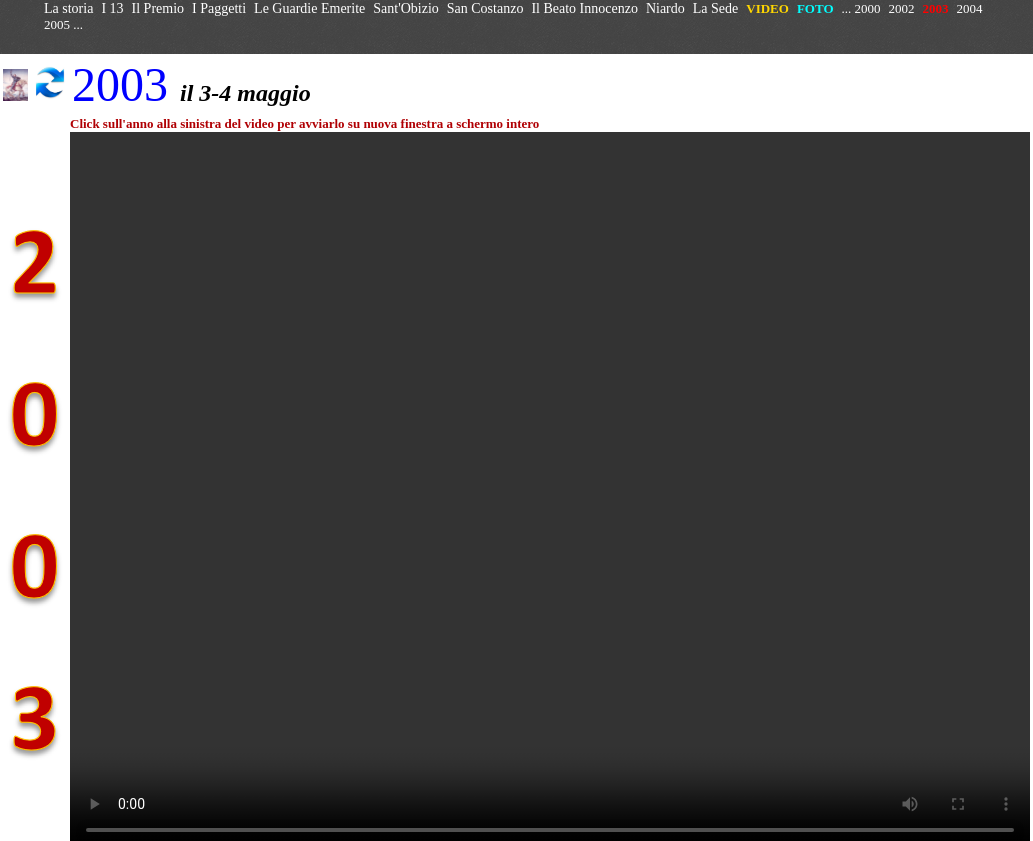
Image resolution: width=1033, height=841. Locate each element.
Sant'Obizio (406, 9)
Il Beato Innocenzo (584, 9)
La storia (68, 9)
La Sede (715, 9)
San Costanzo (485, 9)
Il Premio (158, 9)
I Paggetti (219, 9)
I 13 (112, 9)
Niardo (665, 9)
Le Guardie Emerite (309, 9)
